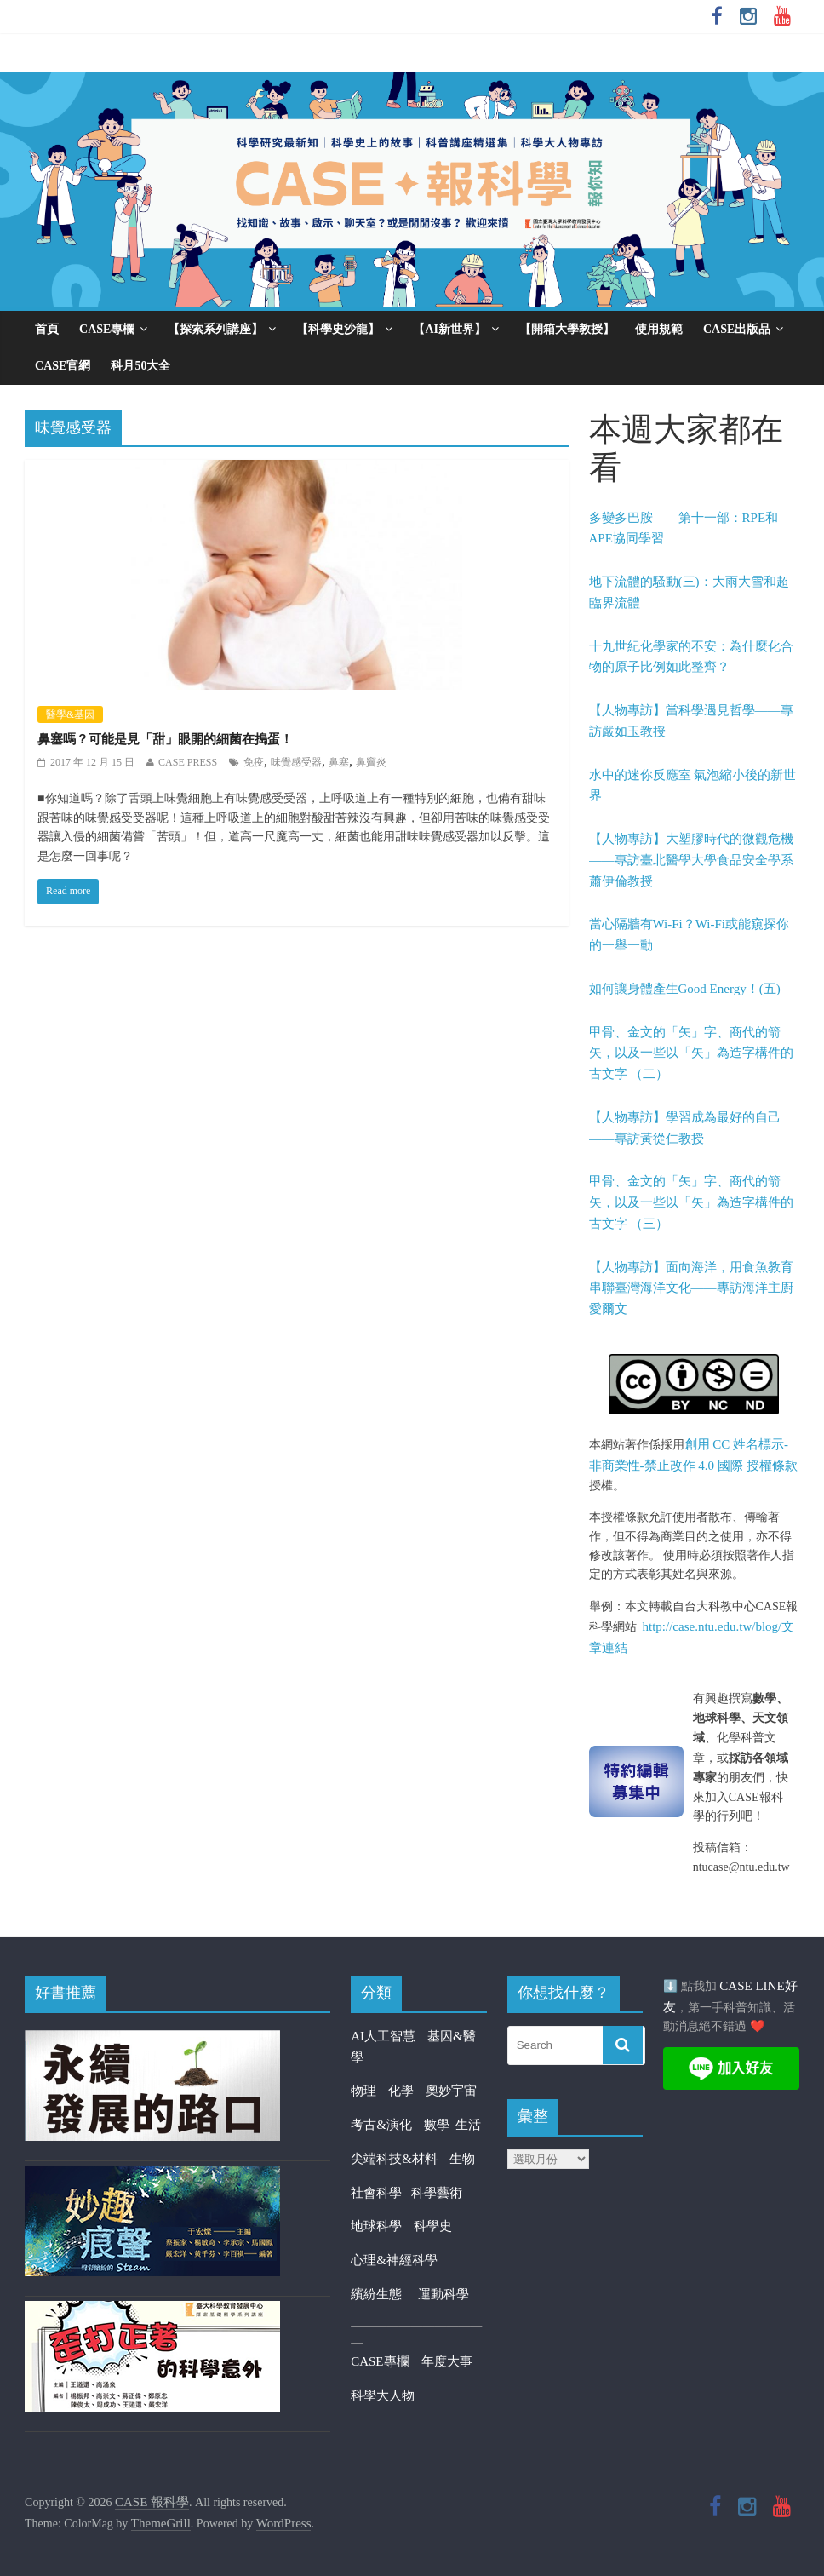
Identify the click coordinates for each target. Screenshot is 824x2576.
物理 (363, 2090)
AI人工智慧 (383, 2036)
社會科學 (381, 2193)
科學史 (433, 2226)
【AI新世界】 (449, 329)
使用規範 (659, 329)
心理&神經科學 (394, 2260)
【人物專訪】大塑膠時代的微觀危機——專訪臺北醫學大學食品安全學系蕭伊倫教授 (691, 860)
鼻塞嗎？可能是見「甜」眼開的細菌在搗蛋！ (165, 739)
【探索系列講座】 (215, 329)
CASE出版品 (736, 329)
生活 (468, 2124)
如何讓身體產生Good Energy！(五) (685, 988)
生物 (462, 2159)
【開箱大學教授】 (567, 329)
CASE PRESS (187, 762)
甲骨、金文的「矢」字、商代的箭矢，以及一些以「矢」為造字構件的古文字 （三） (691, 1202)
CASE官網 (62, 365)
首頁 (47, 329)
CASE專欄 (106, 329)
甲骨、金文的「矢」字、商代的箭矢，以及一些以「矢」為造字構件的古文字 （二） (691, 1053)
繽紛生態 (384, 2294)
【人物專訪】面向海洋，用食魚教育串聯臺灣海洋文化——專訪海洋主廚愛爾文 (691, 1288)
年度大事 (446, 2361)
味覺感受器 (296, 762)
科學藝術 (436, 2193)
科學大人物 (383, 2395)
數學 (440, 2124)
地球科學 (376, 2226)
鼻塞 (339, 762)
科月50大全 (140, 365)
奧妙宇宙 (451, 2090)
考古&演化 (381, 2124)
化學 (401, 2090)
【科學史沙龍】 (338, 329)
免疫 (253, 762)
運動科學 (443, 2294)
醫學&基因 (70, 714)
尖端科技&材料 (394, 2159)
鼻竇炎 (371, 762)
